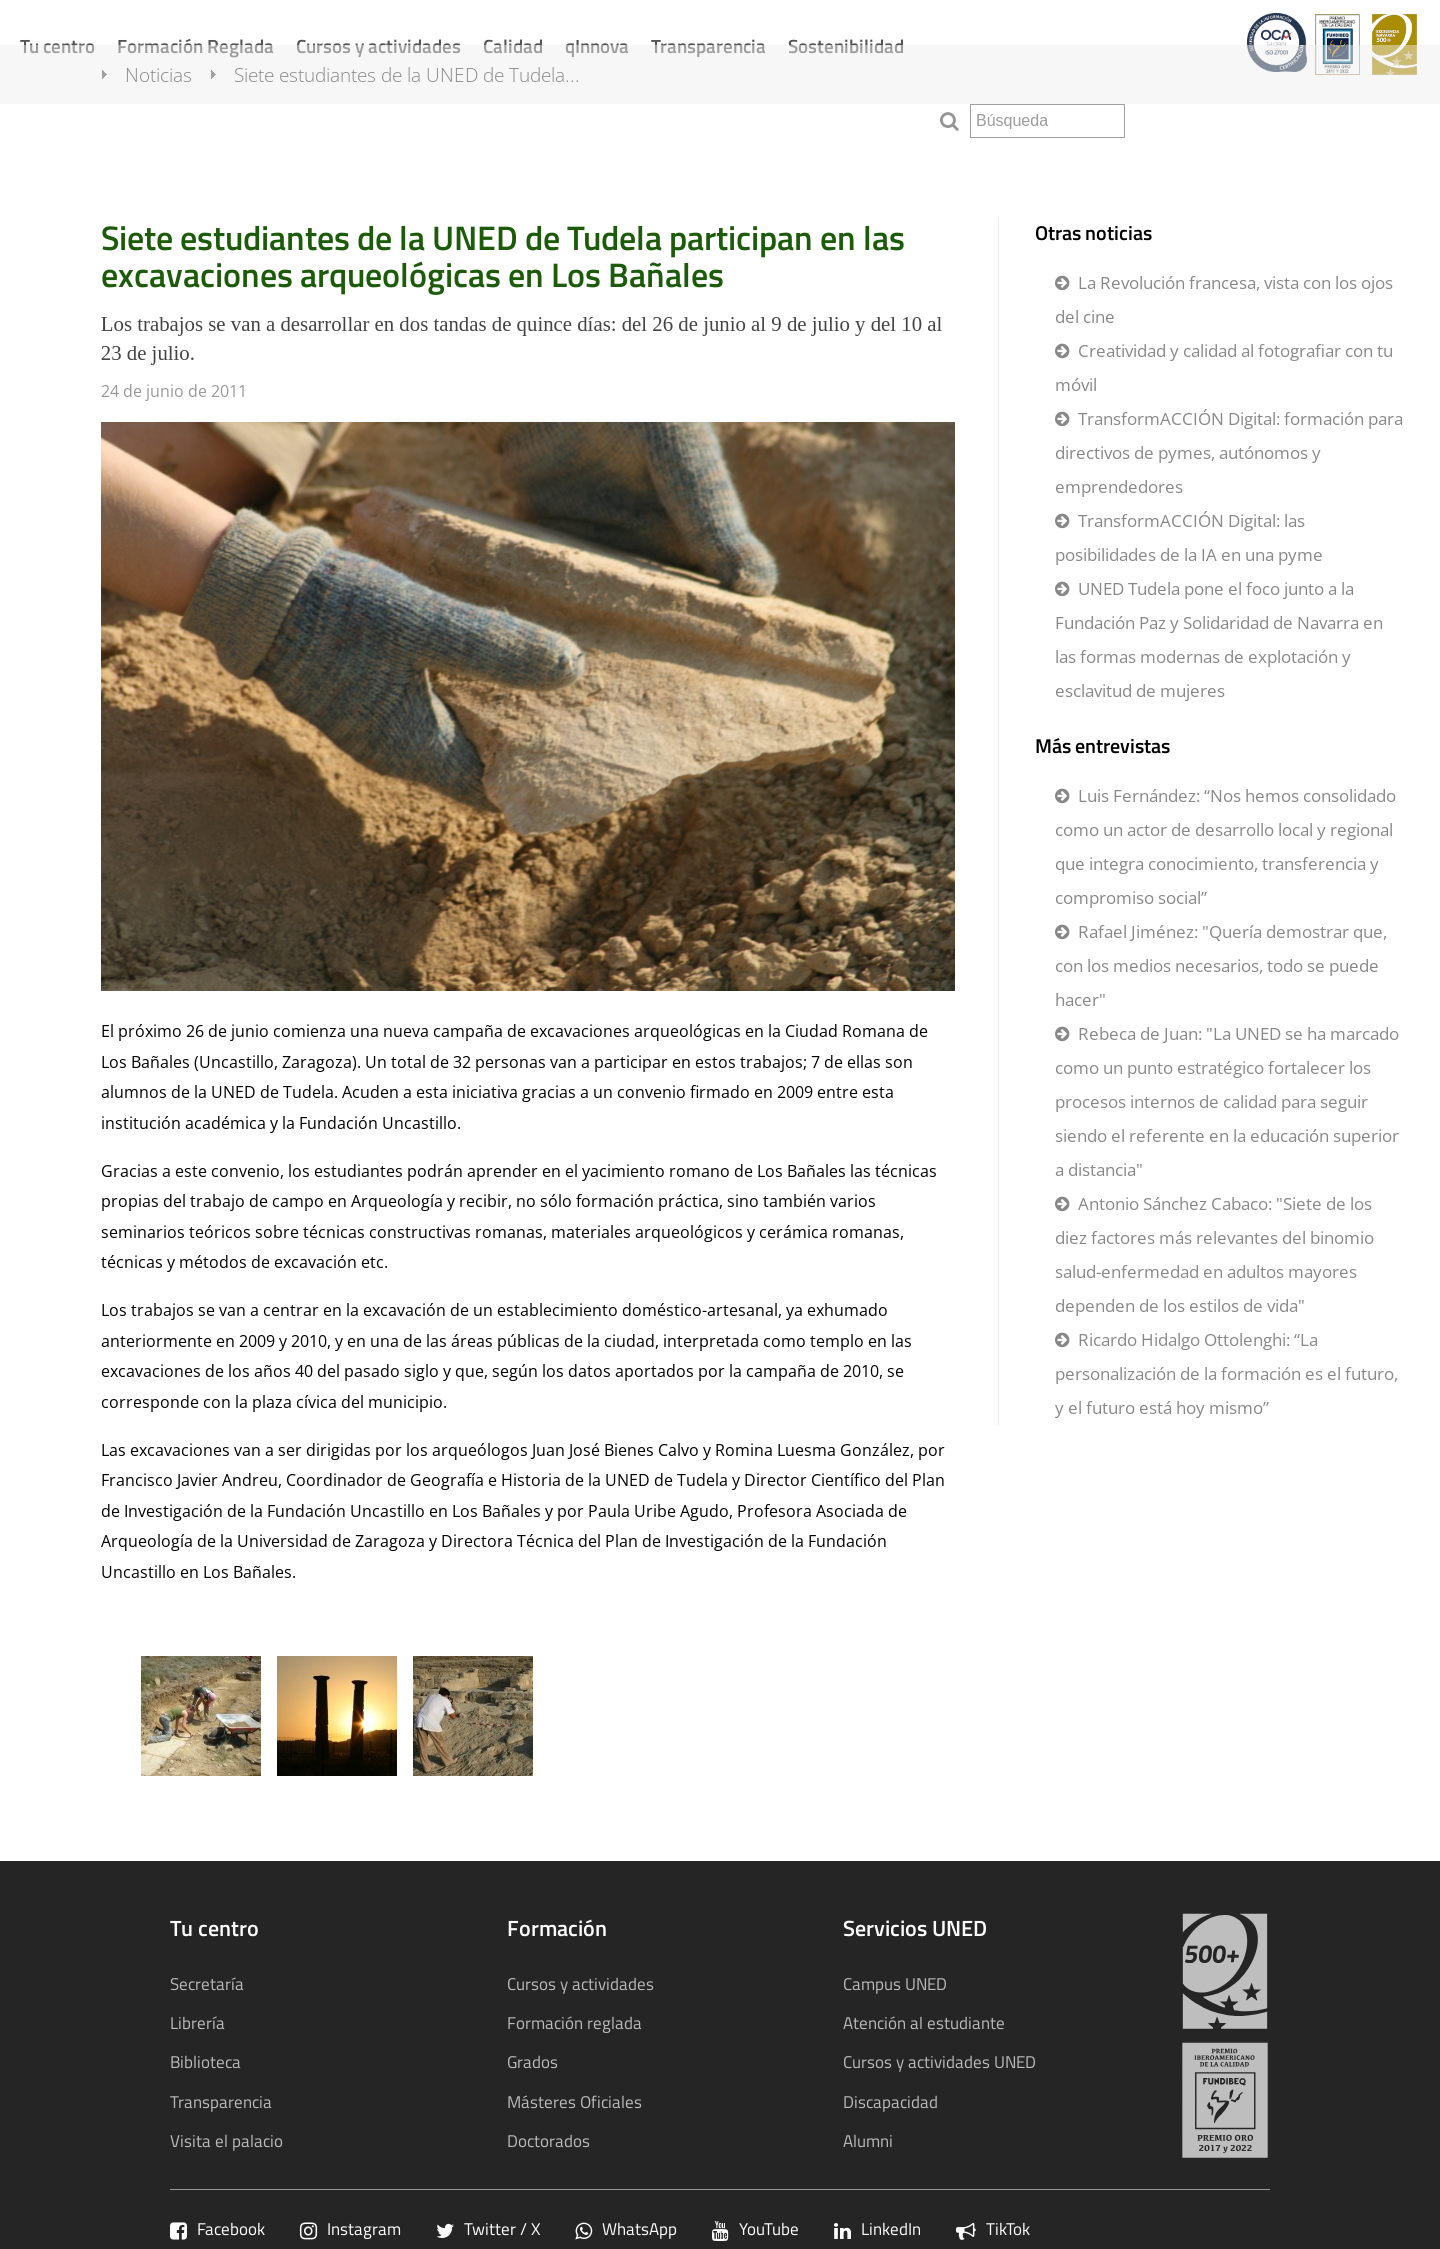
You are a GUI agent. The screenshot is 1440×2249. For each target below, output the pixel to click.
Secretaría (207, 1983)
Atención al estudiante (924, 2022)
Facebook (217, 2228)
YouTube (755, 2228)
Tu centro (57, 45)
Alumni (868, 2140)
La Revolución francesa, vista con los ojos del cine (1224, 299)
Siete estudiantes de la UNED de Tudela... (428, 118)
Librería (197, 2022)
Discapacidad (890, 2101)
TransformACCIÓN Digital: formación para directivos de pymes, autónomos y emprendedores (1229, 452)
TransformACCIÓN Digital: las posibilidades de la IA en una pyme (1189, 537)
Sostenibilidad (846, 45)
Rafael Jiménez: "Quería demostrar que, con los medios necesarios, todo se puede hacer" (1221, 965)
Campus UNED (895, 1983)
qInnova (597, 45)
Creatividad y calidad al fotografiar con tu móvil (1224, 367)
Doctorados (548, 2140)
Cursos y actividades (378, 45)
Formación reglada (574, 2022)
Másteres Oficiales (574, 2101)
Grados (532, 2061)
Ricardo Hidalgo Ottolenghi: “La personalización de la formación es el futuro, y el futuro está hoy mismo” (1226, 1373)
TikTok (993, 2228)
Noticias (179, 118)
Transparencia (708, 45)
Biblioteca (205, 2061)
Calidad (513, 45)
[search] (1047, 121)
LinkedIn (877, 2228)
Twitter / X (488, 2228)
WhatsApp (626, 2228)
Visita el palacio (226, 2140)
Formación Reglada (195, 45)
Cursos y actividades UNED (939, 2061)
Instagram (350, 2228)
